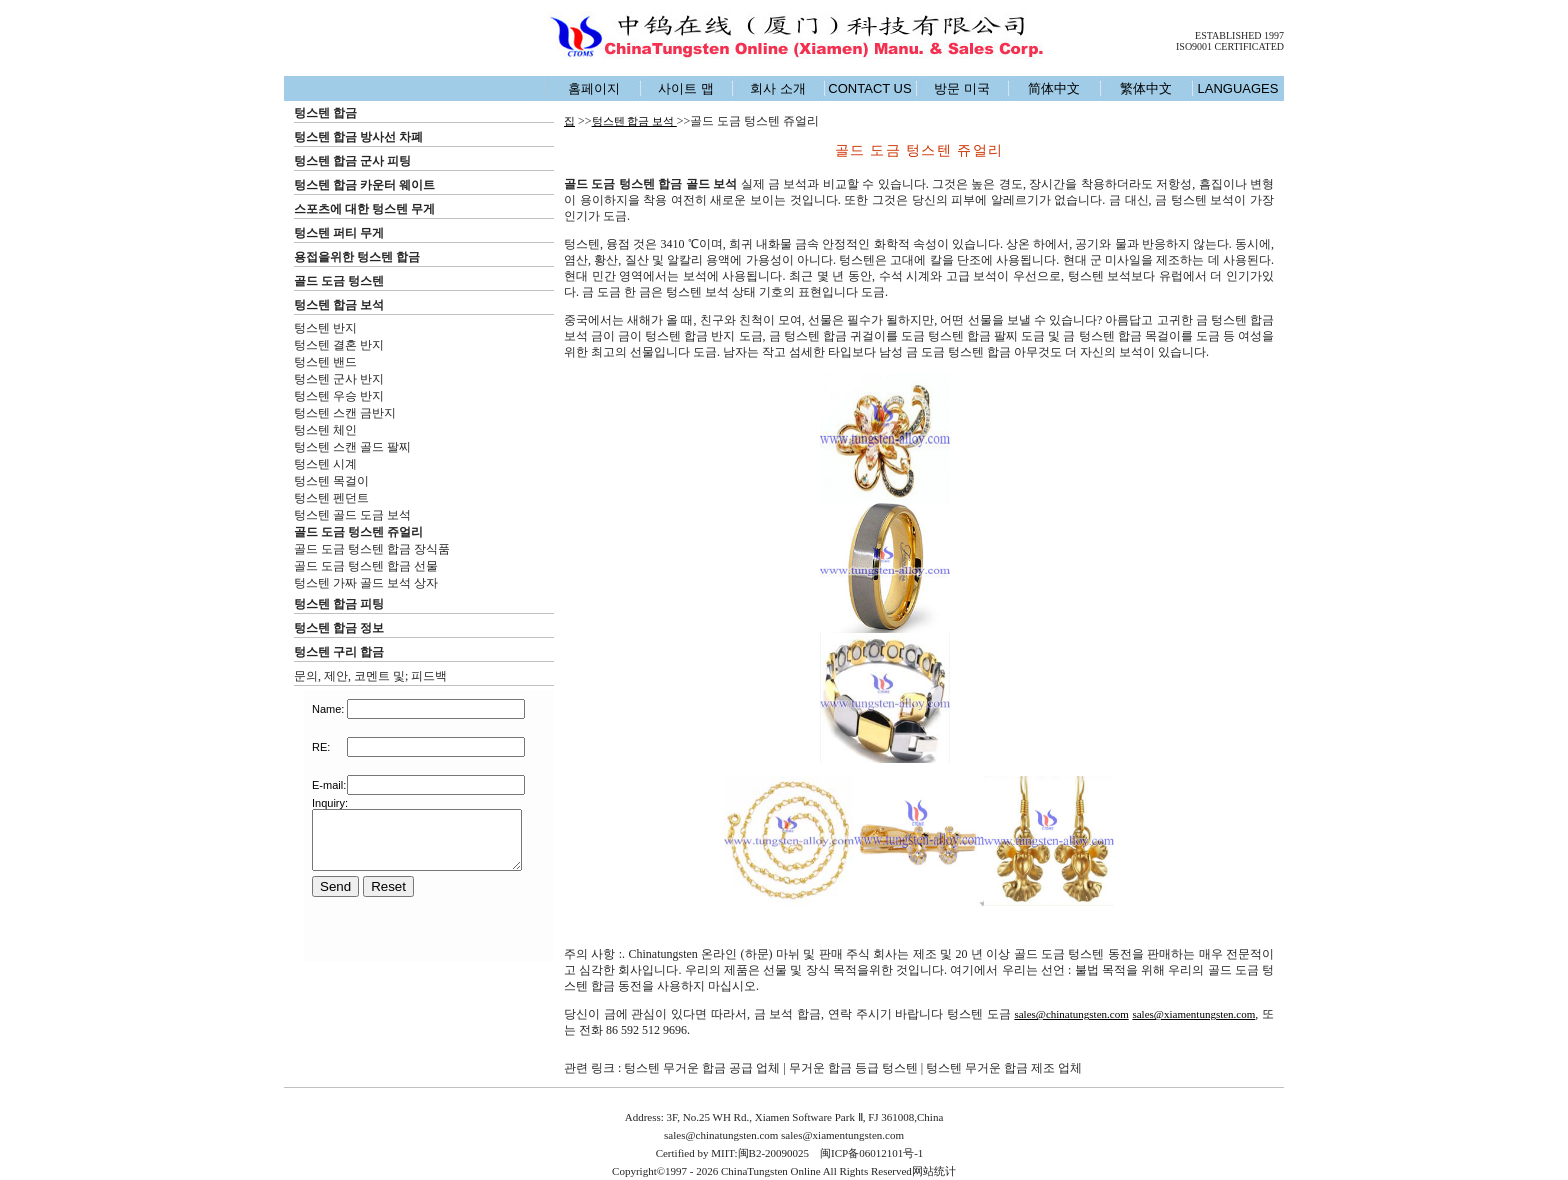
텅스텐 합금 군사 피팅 (352, 161)
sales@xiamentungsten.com (1193, 1014)
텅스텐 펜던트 (331, 498)
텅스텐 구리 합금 (339, 652)
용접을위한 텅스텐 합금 (357, 257)
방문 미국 (962, 88)
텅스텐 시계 (325, 464)
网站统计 (934, 1171)
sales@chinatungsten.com (1071, 1014)
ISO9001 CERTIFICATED (1230, 46)
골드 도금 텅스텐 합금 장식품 (372, 549)
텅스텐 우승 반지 (339, 396)
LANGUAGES (1238, 88)
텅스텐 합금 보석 (339, 305)
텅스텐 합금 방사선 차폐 (358, 137)
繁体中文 (1146, 88)
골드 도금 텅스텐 (339, 281)
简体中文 (1054, 88)
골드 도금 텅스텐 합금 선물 (366, 566)
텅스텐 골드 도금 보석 (352, 515)
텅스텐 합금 (325, 113)
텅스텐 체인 (325, 430)
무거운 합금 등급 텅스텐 (853, 1068)
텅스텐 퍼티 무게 (339, 233)
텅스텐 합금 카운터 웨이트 (364, 185)
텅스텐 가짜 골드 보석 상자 (366, 583)
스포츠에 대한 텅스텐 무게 (364, 209)
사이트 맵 (686, 88)
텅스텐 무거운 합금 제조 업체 (1004, 1068)
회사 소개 (778, 88)
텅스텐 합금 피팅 (339, 604)
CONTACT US (869, 88)
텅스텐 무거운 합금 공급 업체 (702, 1068)
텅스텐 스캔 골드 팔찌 (352, 447)
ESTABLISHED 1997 (1239, 35)
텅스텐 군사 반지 (339, 379)
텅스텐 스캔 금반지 (345, 413)
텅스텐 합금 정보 (339, 628)
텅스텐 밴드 (325, 362)
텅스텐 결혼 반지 (339, 345)
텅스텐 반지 (325, 328)
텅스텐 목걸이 (331, 481)
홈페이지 (594, 88)
